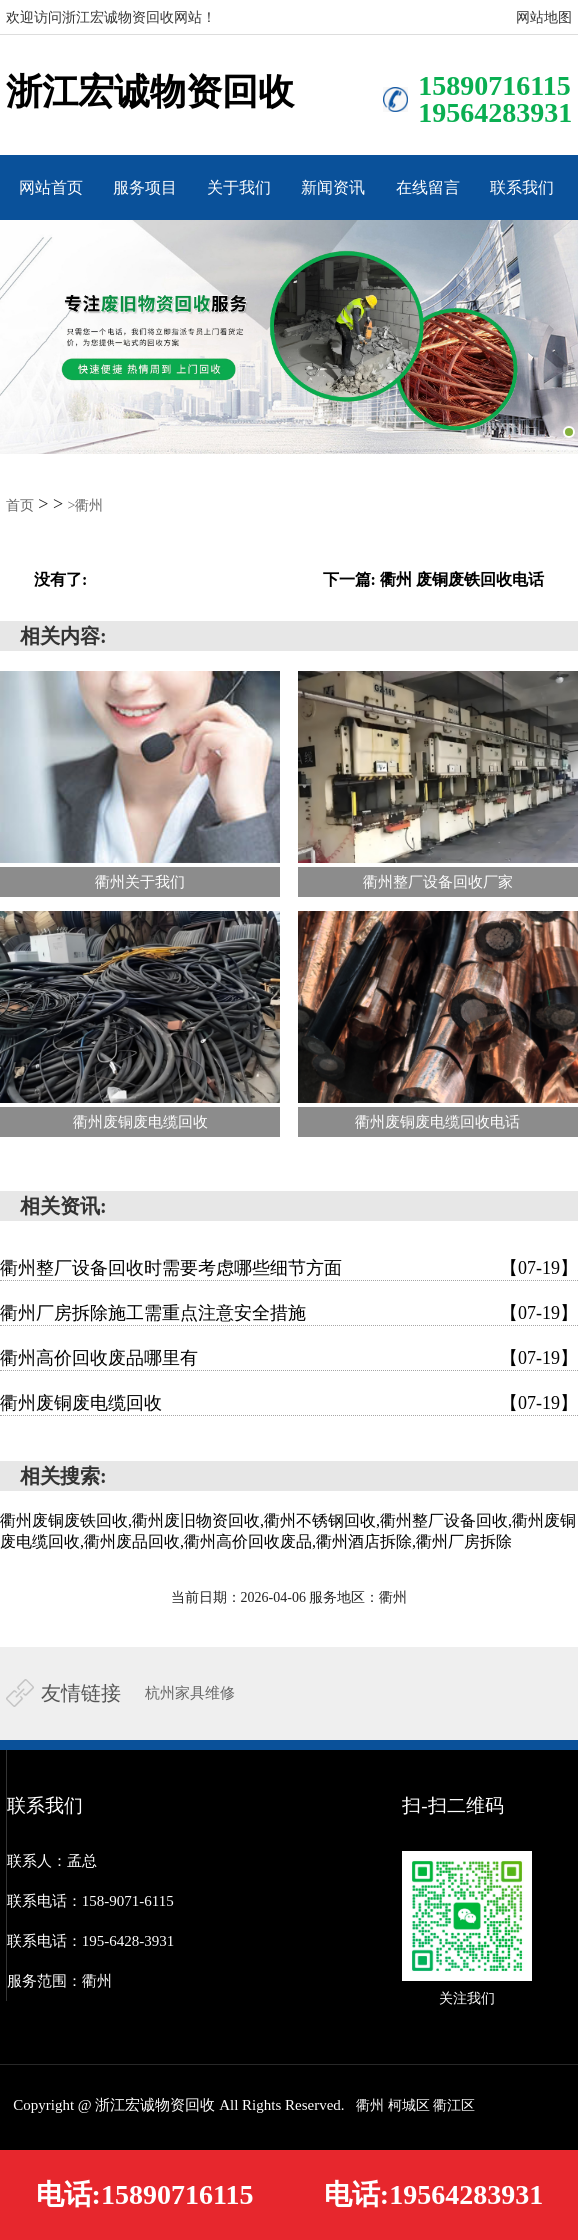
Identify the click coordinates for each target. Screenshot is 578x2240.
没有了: (60, 579)
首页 (20, 505)
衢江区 (454, 2105)
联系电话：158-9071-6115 (90, 1901)
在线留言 (428, 187)
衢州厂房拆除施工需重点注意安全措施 (289, 1313)
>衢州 (86, 505)
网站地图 (544, 17)
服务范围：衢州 (59, 1981)
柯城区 (409, 2105)
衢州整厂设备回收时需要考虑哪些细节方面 (289, 1268)
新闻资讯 (333, 187)
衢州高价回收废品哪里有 (289, 1358)
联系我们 (522, 187)
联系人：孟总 (52, 1861)
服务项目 (145, 187)
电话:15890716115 (145, 2194)
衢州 (370, 2105)
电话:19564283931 (433, 2194)
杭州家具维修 (190, 1693)
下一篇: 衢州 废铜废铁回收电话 (433, 579)
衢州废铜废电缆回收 (289, 1403)
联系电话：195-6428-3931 (91, 1941)
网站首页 (51, 187)
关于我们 (239, 187)
